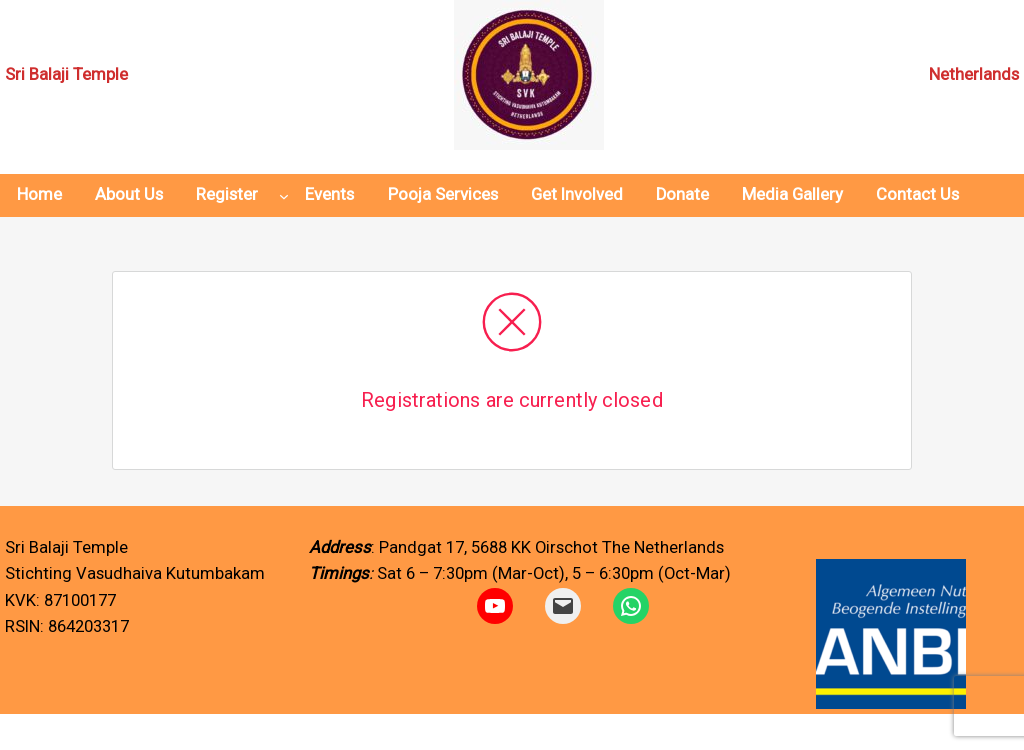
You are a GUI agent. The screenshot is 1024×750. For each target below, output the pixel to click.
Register (227, 194)
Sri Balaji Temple (66, 74)
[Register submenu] (284, 196)
